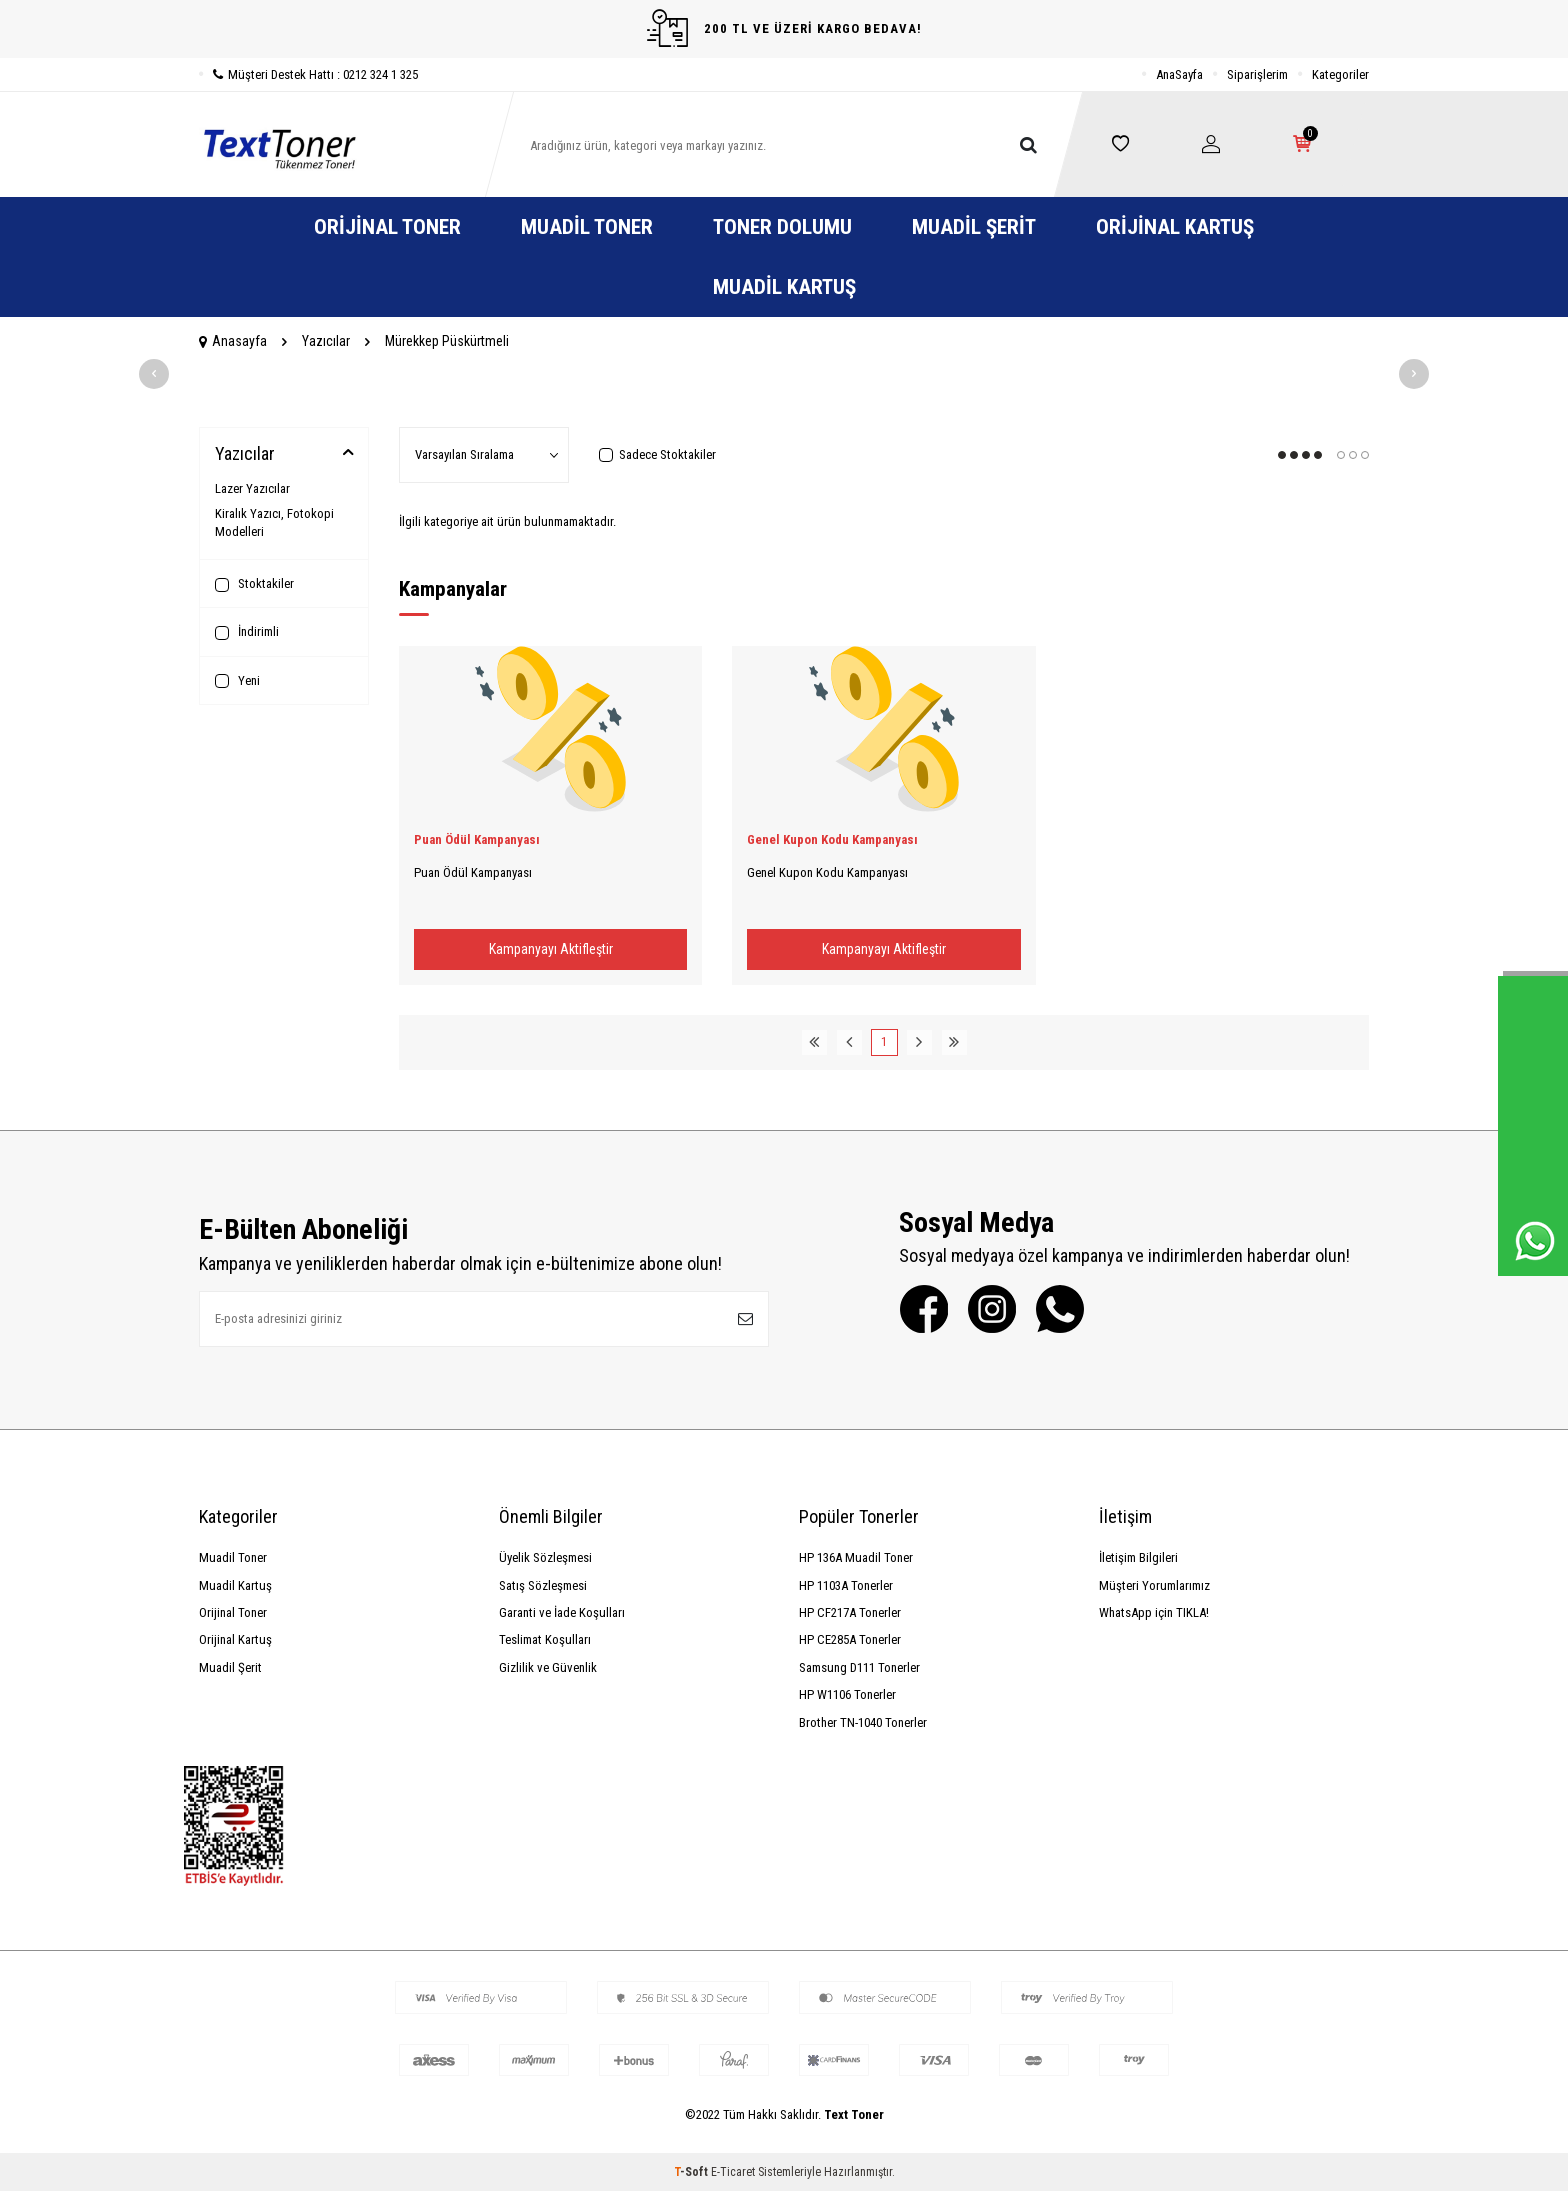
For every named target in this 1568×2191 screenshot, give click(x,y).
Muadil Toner (587, 227)
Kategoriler (1340, 74)
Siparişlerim (1257, 74)
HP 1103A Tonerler (846, 1585)
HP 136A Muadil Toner (856, 1557)
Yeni (237, 681)
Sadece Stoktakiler (657, 454)
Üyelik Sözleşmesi (545, 1557)
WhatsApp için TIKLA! (1154, 1612)
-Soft (692, 2172)
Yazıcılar (326, 341)
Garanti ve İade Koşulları (562, 1612)
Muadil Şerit (974, 227)
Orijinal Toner (387, 227)
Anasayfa (233, 341)
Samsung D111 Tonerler (859, 1667)
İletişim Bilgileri (1138, 1557)
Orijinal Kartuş (1175, 227)
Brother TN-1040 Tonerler (863, 1722)
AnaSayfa (1179, 74)
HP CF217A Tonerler (850, 1612)
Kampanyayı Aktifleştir (551, 949)
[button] (154, 374)
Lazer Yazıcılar (252, 488)
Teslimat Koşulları (545, 1639)
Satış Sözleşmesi (543, 1585)
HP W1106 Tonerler (847, 1694)
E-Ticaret (733, 2172)
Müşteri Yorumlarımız (1154, 1585)
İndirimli (247, 632)
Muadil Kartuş (784, 287)
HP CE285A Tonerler (850, 1639)
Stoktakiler (254, 584)
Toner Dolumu (782, 227)
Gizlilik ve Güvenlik (548, 1667)
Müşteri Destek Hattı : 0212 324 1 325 (308, 74)
